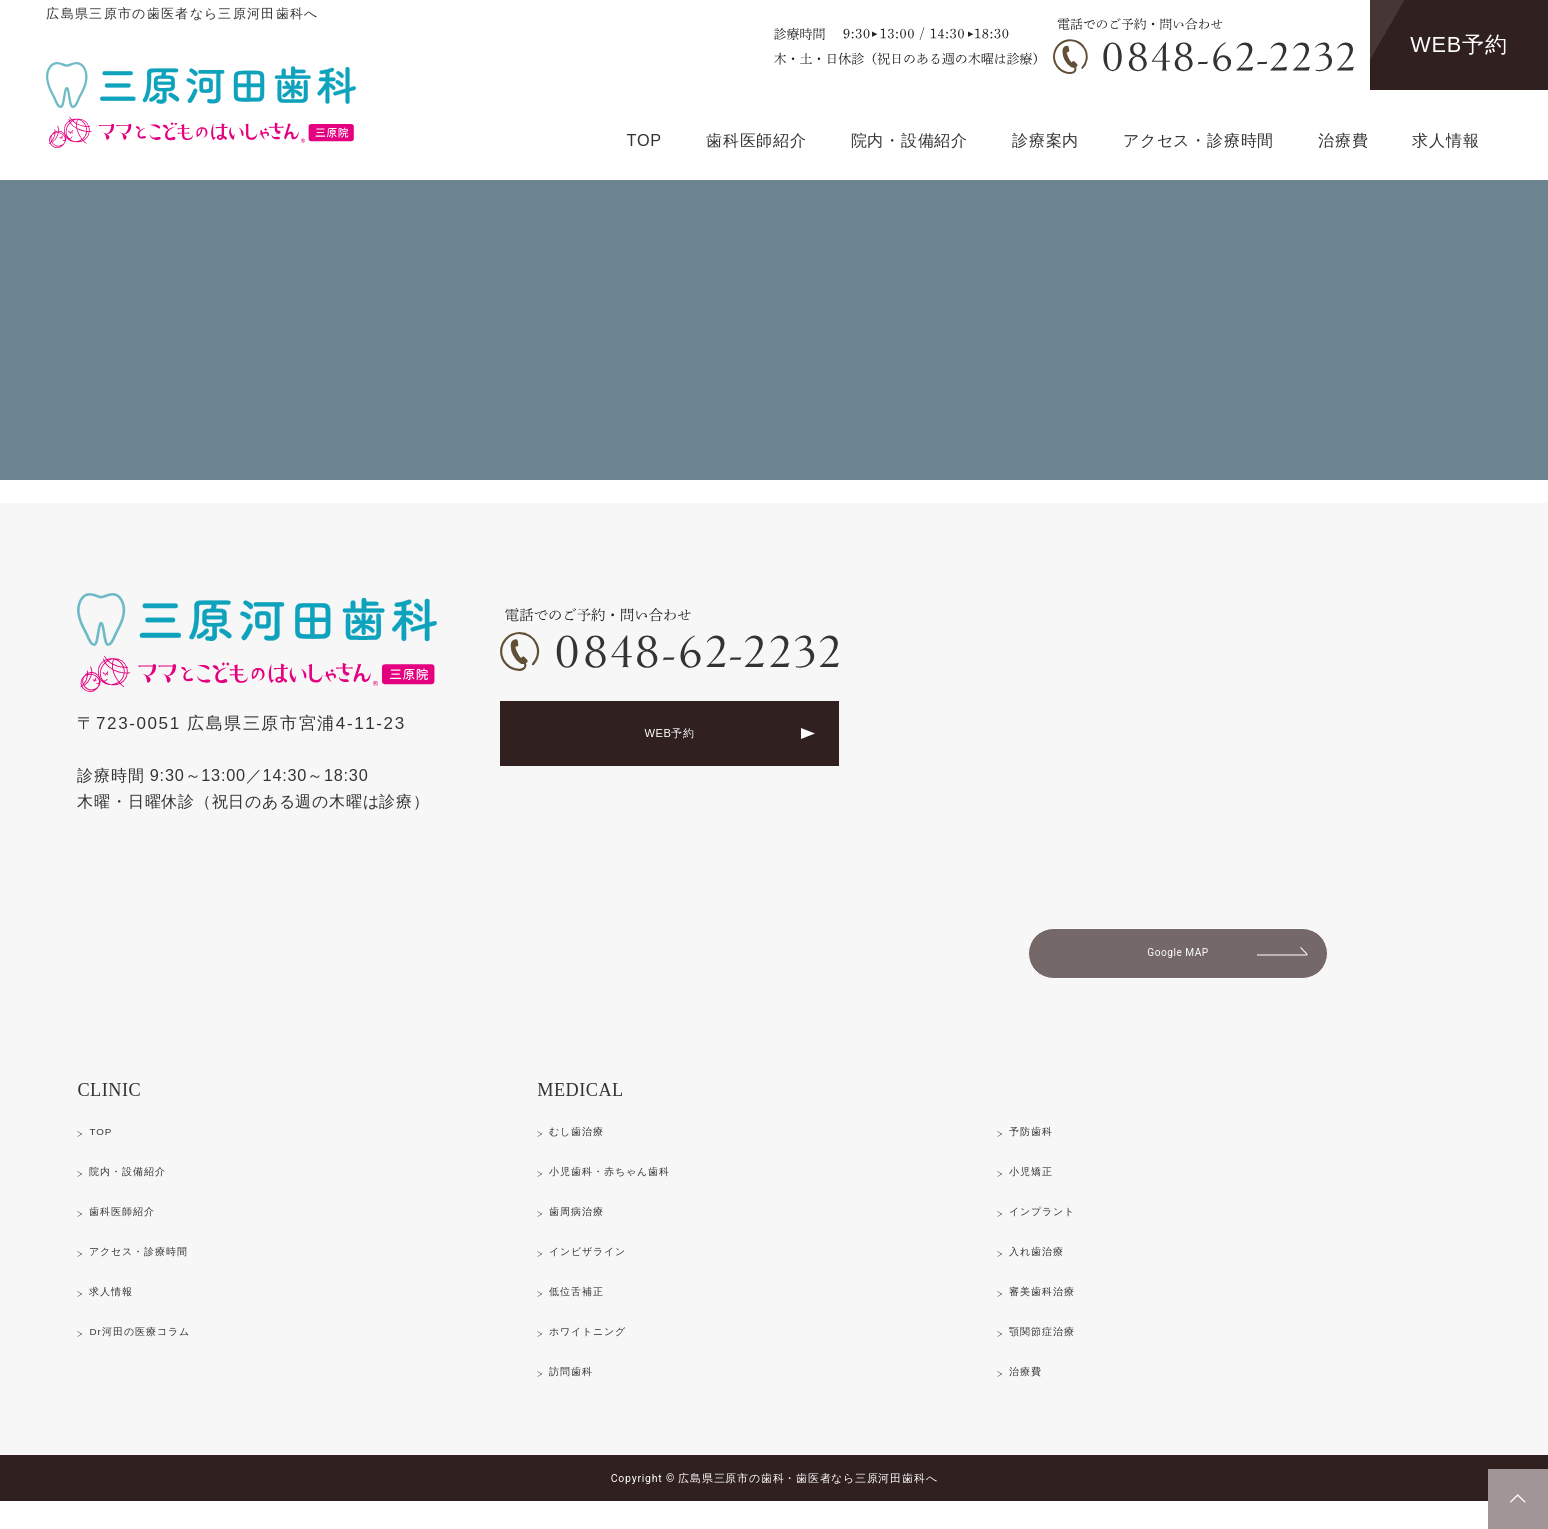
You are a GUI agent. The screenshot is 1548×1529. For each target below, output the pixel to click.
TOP (644, 140)
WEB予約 (1458, 44)
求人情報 (1445, 140)
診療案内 (1045, 140)
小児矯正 (1042, 1185)
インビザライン (607, 1269)
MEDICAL (603, 1100)
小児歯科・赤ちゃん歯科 (640, 1185)
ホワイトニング (607, 1353)
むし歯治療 (590, 1143)
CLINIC (126, 1100)
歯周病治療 (590, 1227)
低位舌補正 (590, 1311)
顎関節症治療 (1058, 1353)
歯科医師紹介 (756, 140)
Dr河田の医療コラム (164, 1353)
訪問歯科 (582, 1395)
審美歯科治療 (1058, 1311)
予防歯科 (1042, 1143)
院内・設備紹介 (909, 140)
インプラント (1058, 1227)
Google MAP (1178, 960)
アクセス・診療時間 (1198, 140)
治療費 (1343, 140)
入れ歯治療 (1050, 1269)
